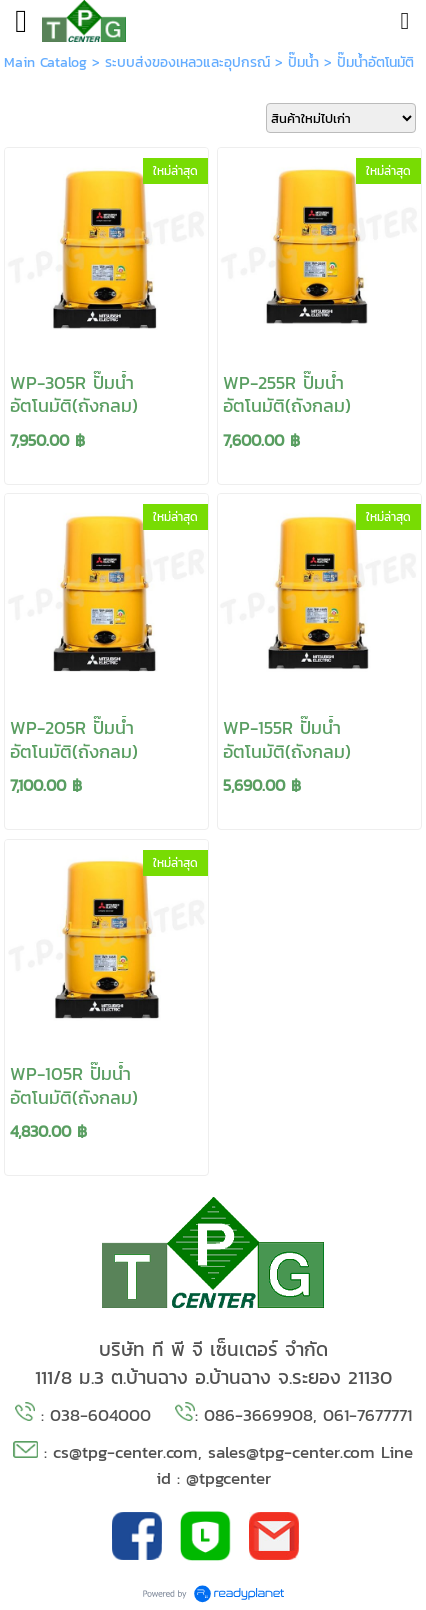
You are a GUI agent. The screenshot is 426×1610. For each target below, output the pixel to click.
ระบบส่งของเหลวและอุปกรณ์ (187, 62)
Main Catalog (45, 62)
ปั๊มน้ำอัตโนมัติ (375, 62)
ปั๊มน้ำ (303, 62)
